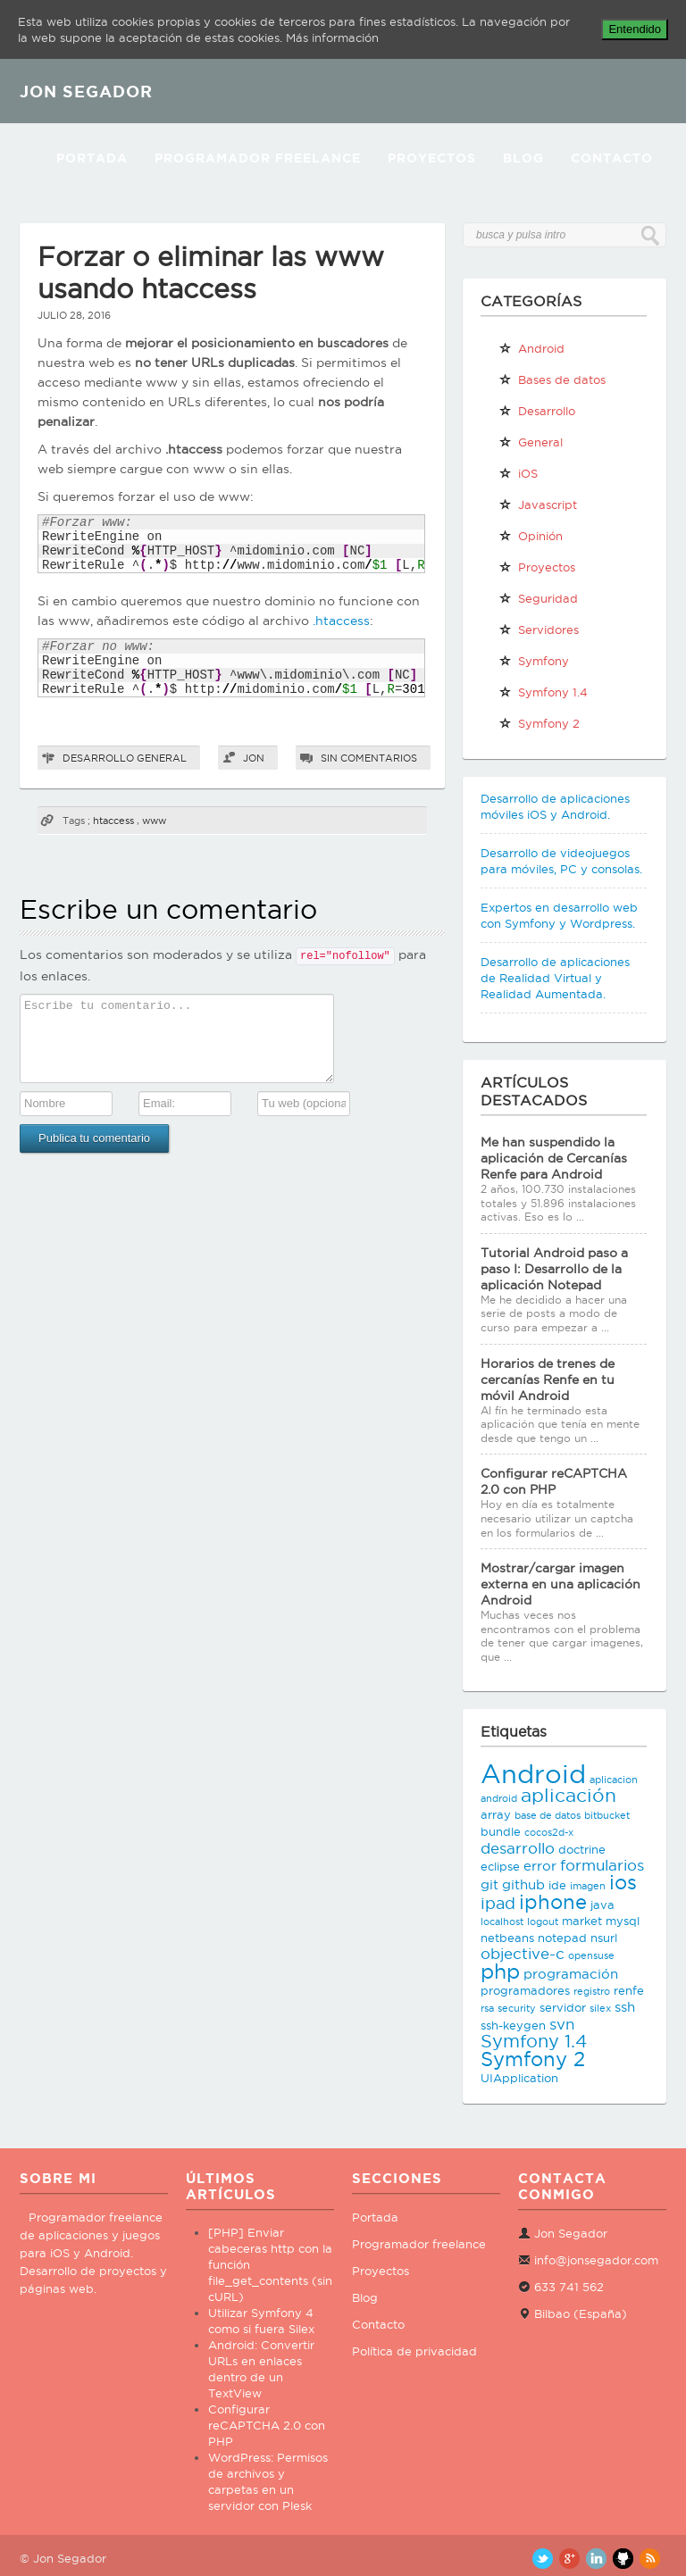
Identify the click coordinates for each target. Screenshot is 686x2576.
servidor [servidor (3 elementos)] (563, 2007)
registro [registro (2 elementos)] (591, 1991)
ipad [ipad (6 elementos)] (498, 1903)
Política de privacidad (414, 2351)
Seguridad (538, 598)
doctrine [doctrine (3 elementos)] (582, 1849)
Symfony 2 (539, 723)
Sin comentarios (369, 758)
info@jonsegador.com (596, 2260)
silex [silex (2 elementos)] (600, 2008)
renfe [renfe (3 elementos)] (629, 1990)
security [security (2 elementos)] (517, 2008)
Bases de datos (552, 379)
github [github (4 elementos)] (523, 1884)
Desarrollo (98, 758)
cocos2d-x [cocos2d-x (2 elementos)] (548, 1832)
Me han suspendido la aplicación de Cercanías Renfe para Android (554, 1158)
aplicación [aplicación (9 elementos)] (568, 1795)
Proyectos (432, 158)
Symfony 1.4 (543, 692)
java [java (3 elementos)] (602, 1904)
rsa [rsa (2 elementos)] (487, 2008)
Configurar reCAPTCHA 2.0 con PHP (266, 2425)
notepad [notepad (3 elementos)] (562, 1937)
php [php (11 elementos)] (500, 1971)
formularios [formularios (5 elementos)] (602, 1865)
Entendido (634, 29)
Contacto (612, 158)
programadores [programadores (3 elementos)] (525, 1990)
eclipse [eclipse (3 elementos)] (500, 1866)
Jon (253, 758)
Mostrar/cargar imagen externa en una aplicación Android (560, 1584)
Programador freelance (419, 2244)
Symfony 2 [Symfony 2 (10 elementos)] (533, 2059)
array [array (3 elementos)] (496, 1814)
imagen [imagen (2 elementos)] (588, 1885)
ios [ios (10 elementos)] (623, 1882)
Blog (523, 158)
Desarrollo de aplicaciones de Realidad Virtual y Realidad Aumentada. (555, 977)
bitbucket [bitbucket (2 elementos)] (607, 1815)
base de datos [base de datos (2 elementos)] (547, 1815)
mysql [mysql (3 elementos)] (623, 1920)
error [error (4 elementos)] (539, 1865)
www (154, 820)
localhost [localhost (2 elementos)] (502, 1921)
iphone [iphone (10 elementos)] (553, 1902)
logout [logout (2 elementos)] (542, 1921)
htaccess (113, 820)
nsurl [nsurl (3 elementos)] (603, 1937)
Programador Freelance (258, 158)
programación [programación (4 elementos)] (570, 1973)
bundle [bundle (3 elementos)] (501, 1831)
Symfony (533, 660)
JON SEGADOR (86, 91)
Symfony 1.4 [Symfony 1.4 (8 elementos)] (534, 2041)
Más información (332, 37)
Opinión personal (530, 539)
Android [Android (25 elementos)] (533, 1773)
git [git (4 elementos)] (489, 1884)
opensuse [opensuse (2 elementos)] (591, 1955)
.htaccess (341, 620)
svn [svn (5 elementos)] (561, 2024)
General (162, 758)
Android (531, 348)
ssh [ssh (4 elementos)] (625, 2006)
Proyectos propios (536, 570)
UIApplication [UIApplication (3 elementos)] (519, 2078)
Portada (92, 158)
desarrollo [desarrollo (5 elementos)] (518, 1848)
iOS (518, 473)
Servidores (538, 629)
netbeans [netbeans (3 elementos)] (507, 1937)
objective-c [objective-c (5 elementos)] (523, 1954)
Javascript (537, 504)
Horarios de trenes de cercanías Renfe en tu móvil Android (548, 1379)
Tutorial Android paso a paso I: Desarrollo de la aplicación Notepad (554, 1269)
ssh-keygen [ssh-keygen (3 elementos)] (513, 2025)
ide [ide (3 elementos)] (557, 1885)
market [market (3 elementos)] (582, 1920)
